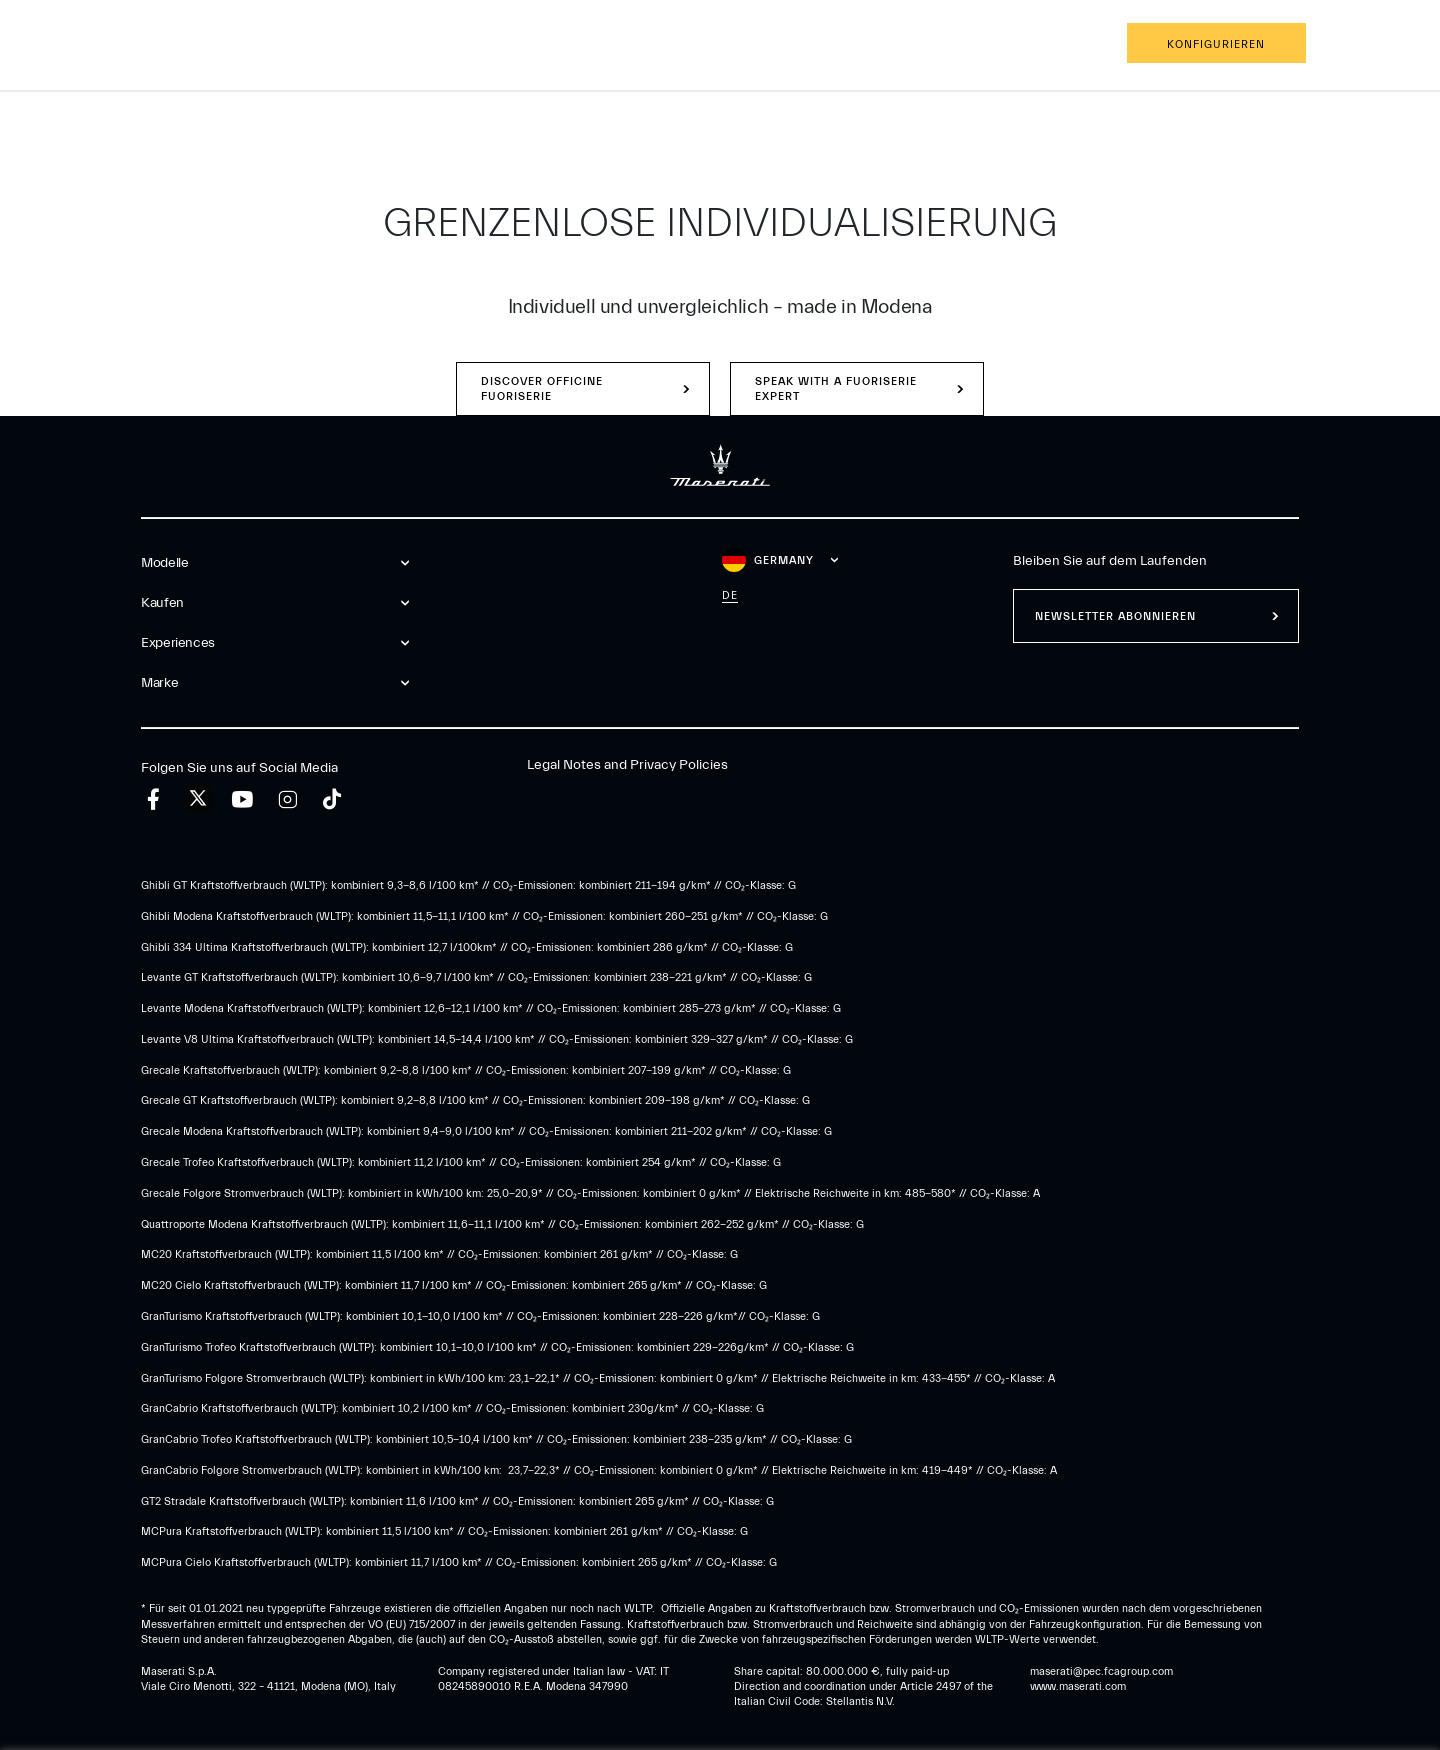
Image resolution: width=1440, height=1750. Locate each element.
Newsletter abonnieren (1115, 616)
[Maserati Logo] (720, 45)
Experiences (320, 44)
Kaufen (215, 44)
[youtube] (242, 799)
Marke (422, 44)
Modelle (122, 44)
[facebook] (153, 799)
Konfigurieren (1216, 44)
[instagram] (287, 799)
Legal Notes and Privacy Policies (627, 765)
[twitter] (198, 799)
